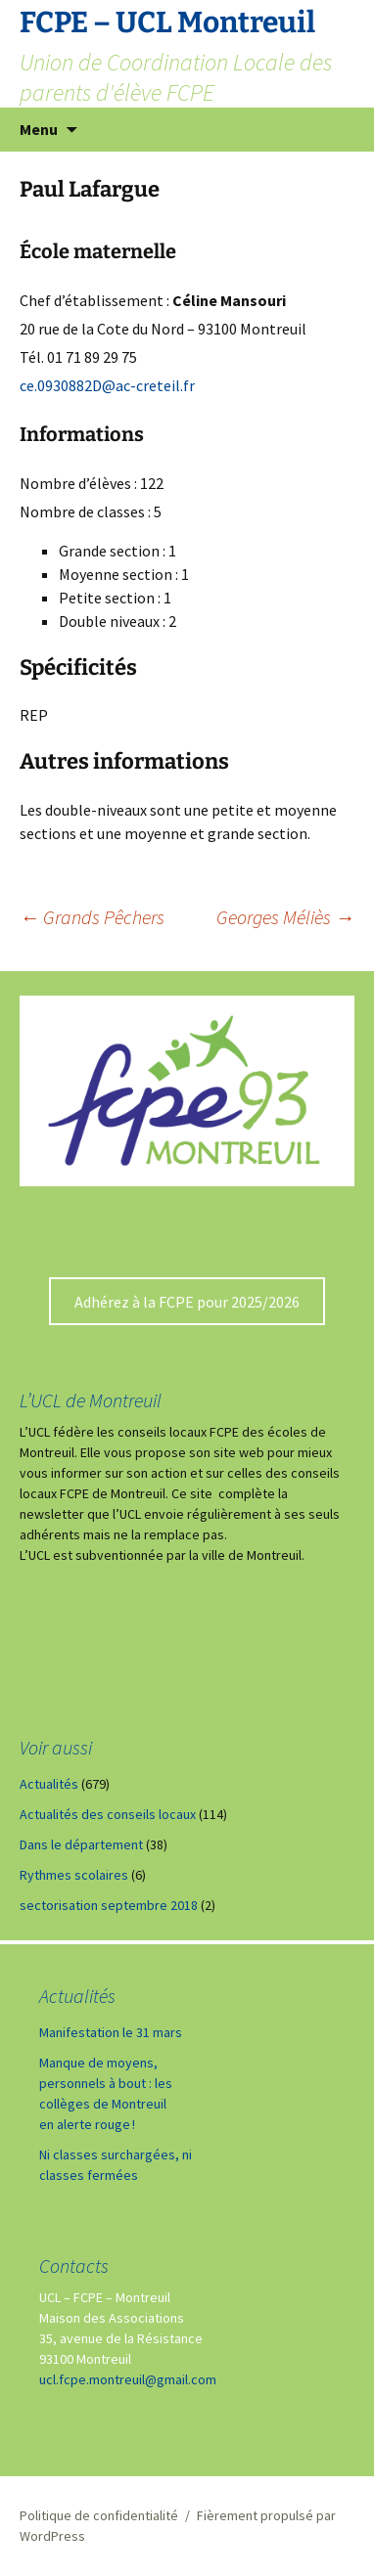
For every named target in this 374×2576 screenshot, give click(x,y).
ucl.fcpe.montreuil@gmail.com (127, 2379)
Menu (39, 129)
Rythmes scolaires (74, 1875)
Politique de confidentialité (99, 2515)
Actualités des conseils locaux (108, 1814)
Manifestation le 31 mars (110, 2032)
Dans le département (81, 1844)
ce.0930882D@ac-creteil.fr (107, 385)
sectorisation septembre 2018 (109, 1905)
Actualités (49, 1784)
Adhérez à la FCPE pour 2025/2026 (187, 1301)
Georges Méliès (285, 917)
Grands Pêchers (92, 917)
